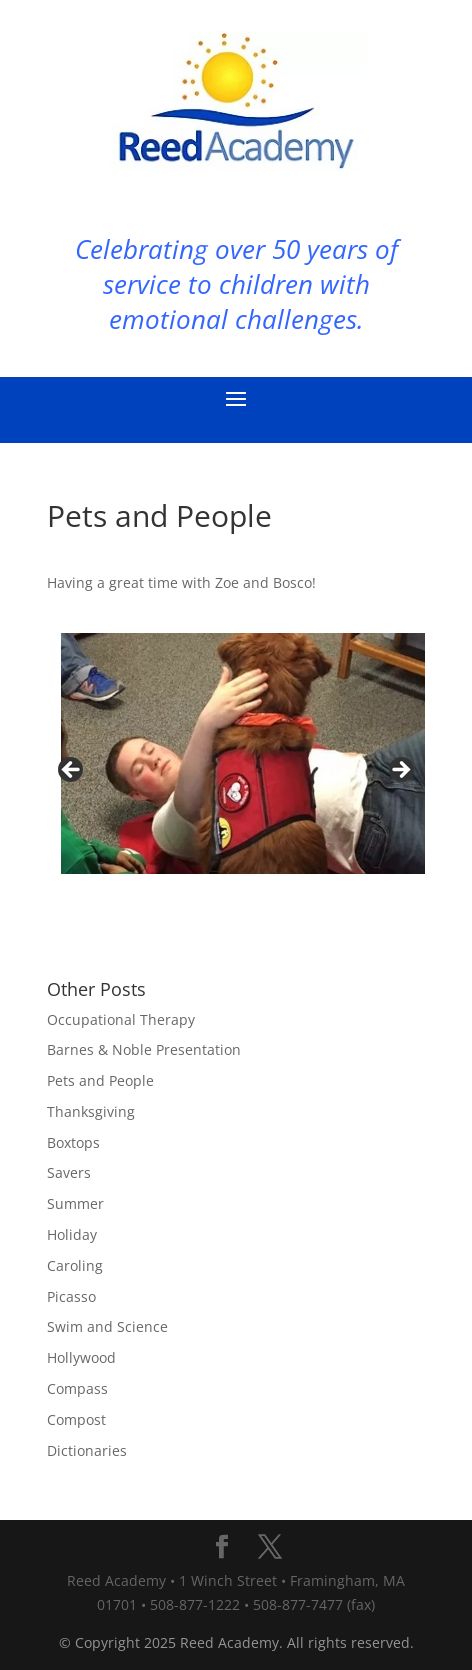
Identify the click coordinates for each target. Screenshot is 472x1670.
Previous (72, 771)
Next (400, 771)
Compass (77, 1388)
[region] (236, 776)
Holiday (72, 1234)
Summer (75, 1203)
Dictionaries (87, 1450)
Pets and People (100, 1080)
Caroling (75, 1265)
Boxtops (73, 1142)
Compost (76, 1419)
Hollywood (81, 1357)
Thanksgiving (91, 1111)
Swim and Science (107, 1326)
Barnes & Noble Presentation (144, 1049)
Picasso (71, 1296)
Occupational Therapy (121, 1019)
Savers (69, 1172)
